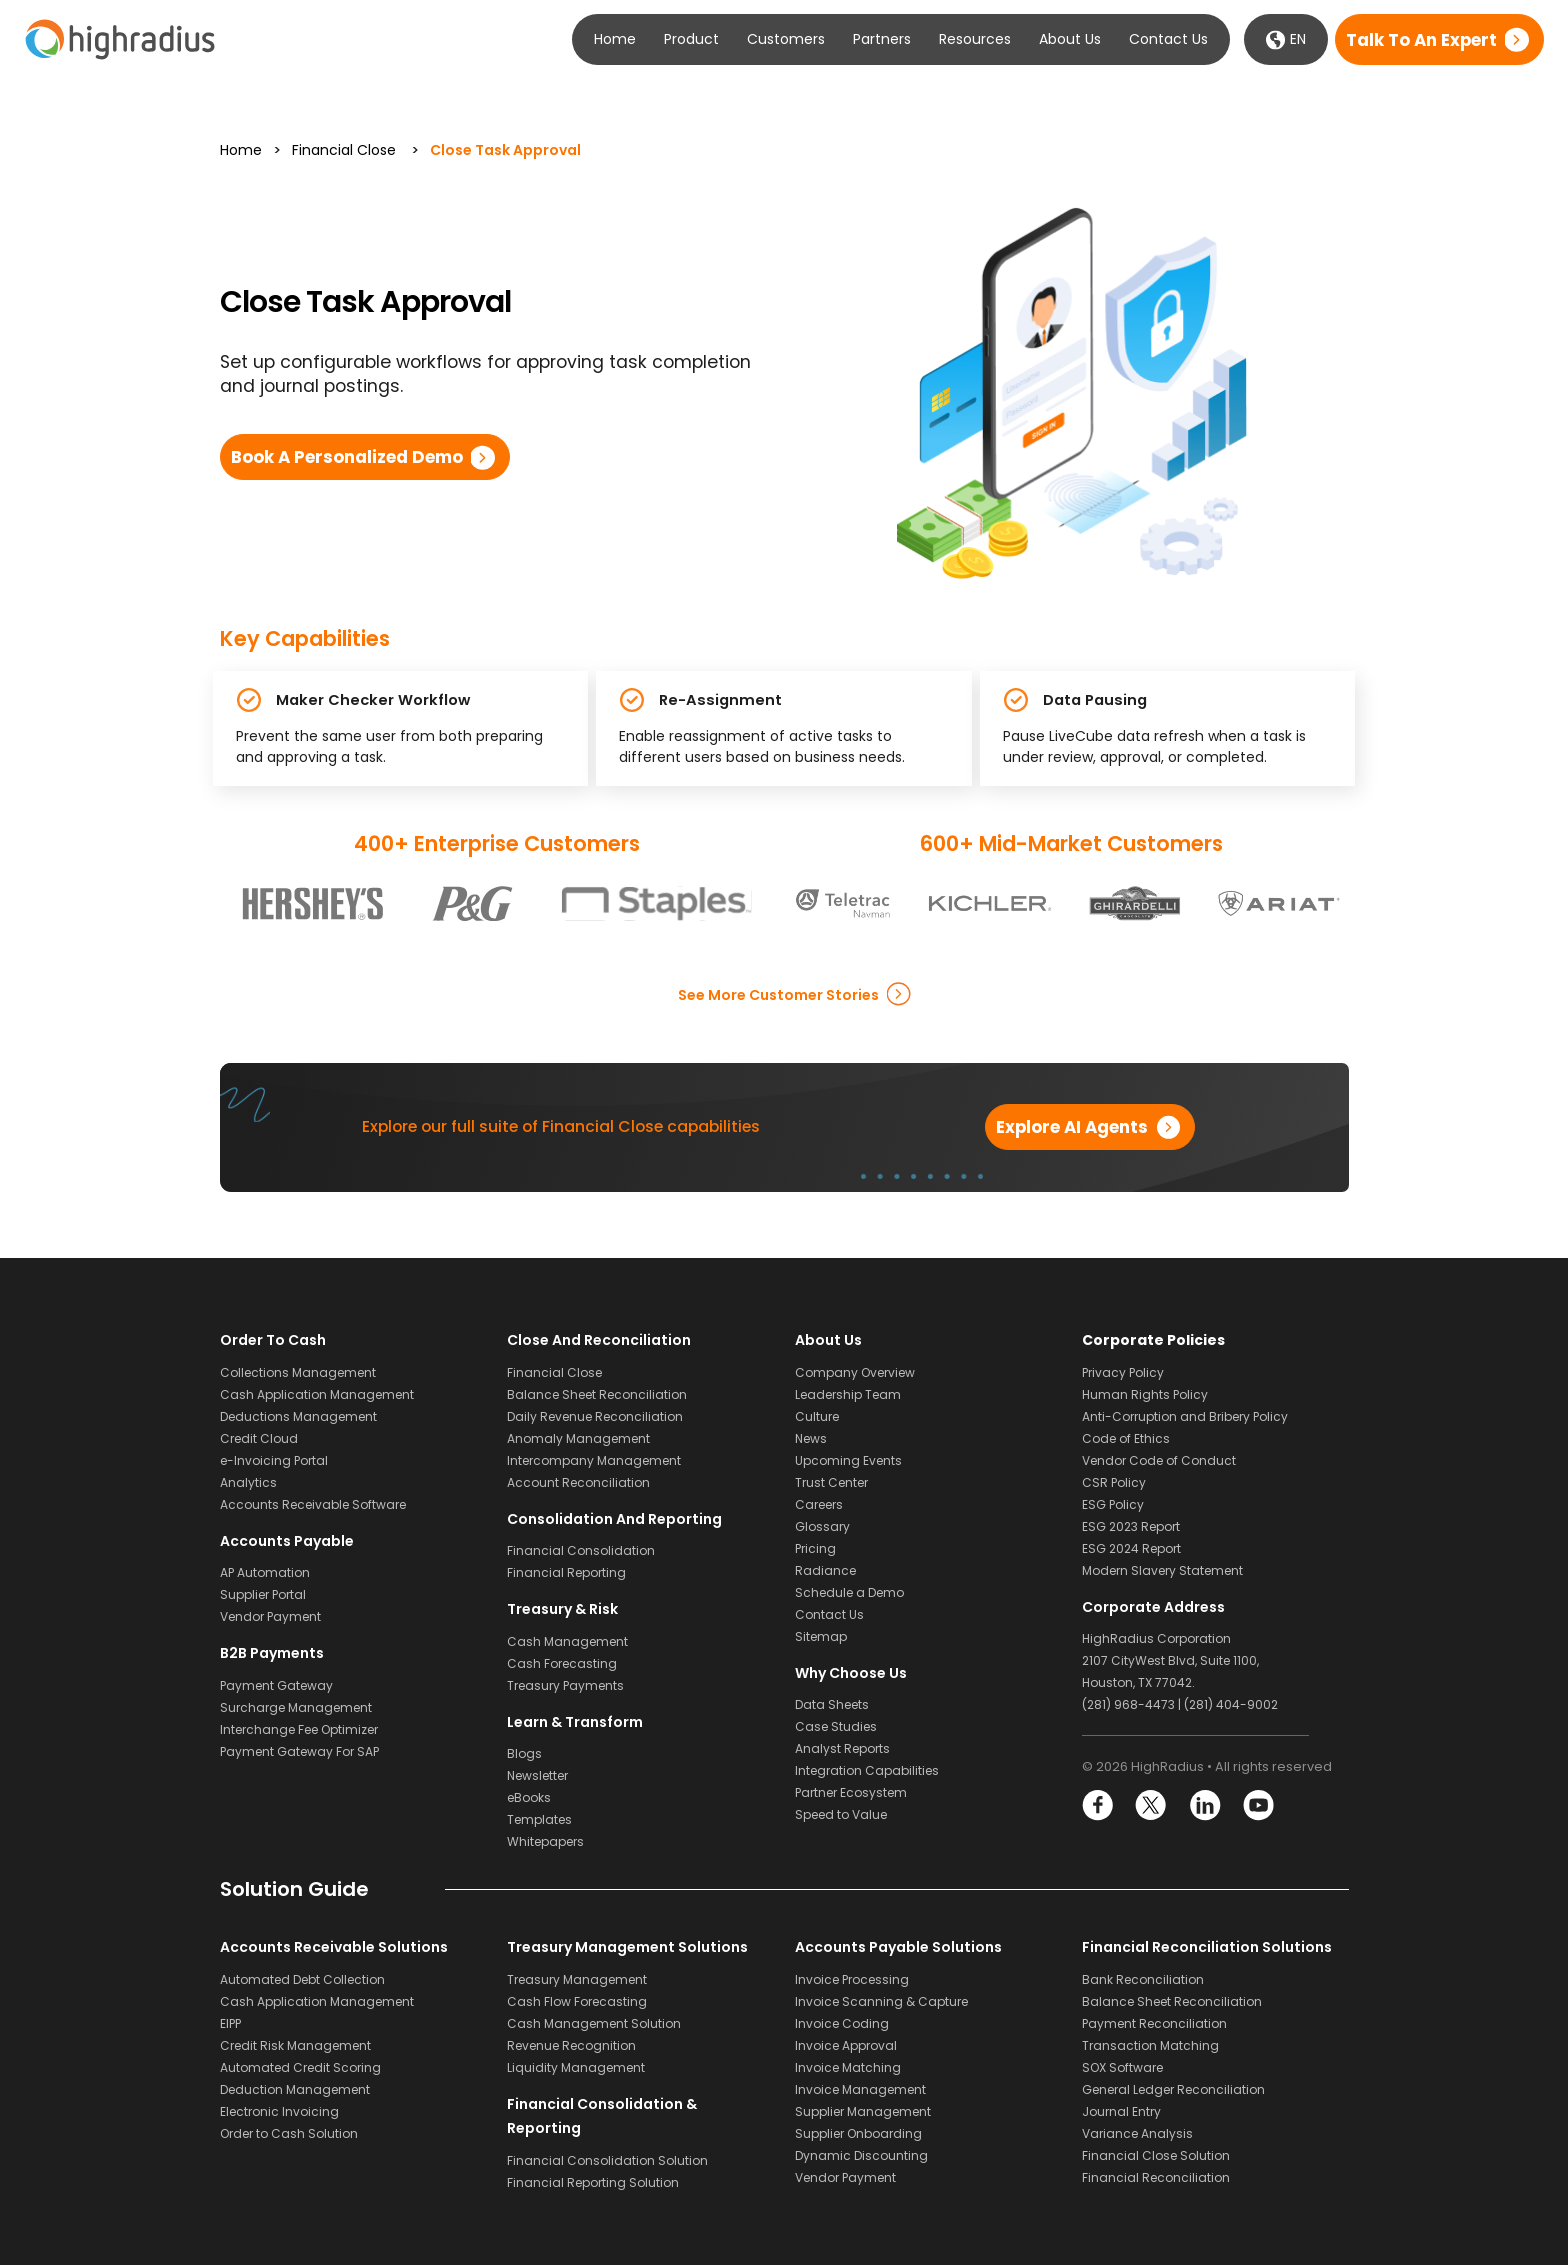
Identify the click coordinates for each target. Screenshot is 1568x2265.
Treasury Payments (565, 1685)
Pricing (815, 1548)
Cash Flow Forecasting (577, 2001)
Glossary (822, 1526)
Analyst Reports (842, 1748)
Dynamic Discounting (861, 2155)
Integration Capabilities (867, 1770)
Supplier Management (863, 2111)
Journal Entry (1121, 2111)
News (811, 1438)
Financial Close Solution (1156, 2155)
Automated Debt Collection (302, 1979)
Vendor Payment (270, 1616)
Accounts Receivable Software (313, 1504)
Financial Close (344, 150)
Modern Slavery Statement (1162, 1570)
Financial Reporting (566, 1572)
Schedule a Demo (849, 1592)
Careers (819, 1504)
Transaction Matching (1150, 2045)
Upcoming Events (848, 1460)
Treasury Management (577, 1979)
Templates (539, 1819)
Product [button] (691, 39)
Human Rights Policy (1145, 1394)
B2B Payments (272, 1653)
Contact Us (1168, 39)
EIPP (230, 2023)
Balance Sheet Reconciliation (597, 1394)
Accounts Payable (287, 1541)
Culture (817, 1416)
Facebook (1098, 1805)
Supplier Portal (263, 1594)
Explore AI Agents (1072, 1127)
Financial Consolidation (581, 1550)
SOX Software (1122, 2067)
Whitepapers (545, 1841)
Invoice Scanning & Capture (881, 2001)
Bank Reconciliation (1143, 1979)
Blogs (524, 1753)
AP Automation (265, 1572)
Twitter (1151, 1805)
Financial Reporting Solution (593, 2182)
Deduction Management (295, 2089)
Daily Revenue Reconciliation (595, 1416)
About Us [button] (1070, 39)
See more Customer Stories (778, 994)
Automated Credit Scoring (300, 2067)
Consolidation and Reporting (614, 1519)
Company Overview (855, 1372)
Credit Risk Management (295, 2045)
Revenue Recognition (571, 2045)
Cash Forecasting (562, 1663)
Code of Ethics (1126, 1438)
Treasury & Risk (562, 1609)
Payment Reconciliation (1154, 2023)
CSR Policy (1114, 1482)
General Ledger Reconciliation (1173, 2089)
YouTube (1257, 1805)
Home (615, 39)
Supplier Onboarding (858, 2133)
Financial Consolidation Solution (607, 2160)
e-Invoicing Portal (274, 1460)
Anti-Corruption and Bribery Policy (1185, 1416)
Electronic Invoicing (279, 2111)
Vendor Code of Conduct (1159, 1460)
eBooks (529, 1797)
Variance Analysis (1137, 2133)
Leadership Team (848, 1394)
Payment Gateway (276, 1685)
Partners (882, 39)
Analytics (248, 1482)
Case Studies (836, 1726)
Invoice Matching (848, 2067)
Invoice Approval (846, 2045)
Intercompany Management (594, 1460)
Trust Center (831, 1482)
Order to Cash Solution (289, 2133)
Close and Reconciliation (599, 1340)
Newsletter (537, 1775)
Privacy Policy (1123, 1372)
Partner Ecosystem (851, 1792)
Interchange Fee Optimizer (299, 1729)
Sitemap (821, 1636)
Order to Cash (273, 1340)
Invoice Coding (842, 2023)
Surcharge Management (296, 1707)
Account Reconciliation (578, 1482)
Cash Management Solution (594, 2023)
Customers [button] (786, 39)
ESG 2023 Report (1131, 1526)
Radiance (825, 1570)
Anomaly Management (578, 1438)
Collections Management (298, 1372)
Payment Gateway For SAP (299, 1751)
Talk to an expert (1421, 40)
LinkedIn (1204, 1805)
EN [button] (1286, 39)
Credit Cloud (259, 1438)
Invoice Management (860, 2089)
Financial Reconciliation (1156, 2177)
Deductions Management (298, 1416)
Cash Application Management (317, 1394)
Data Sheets (832, 1704)
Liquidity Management (576, 2067)
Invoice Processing (852, 1979)
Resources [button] (975, 39)
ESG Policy (1113, 1504)
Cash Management (567, 1641)
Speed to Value (841, 1814)
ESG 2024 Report (1131, 1548)
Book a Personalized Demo (347, 457)
